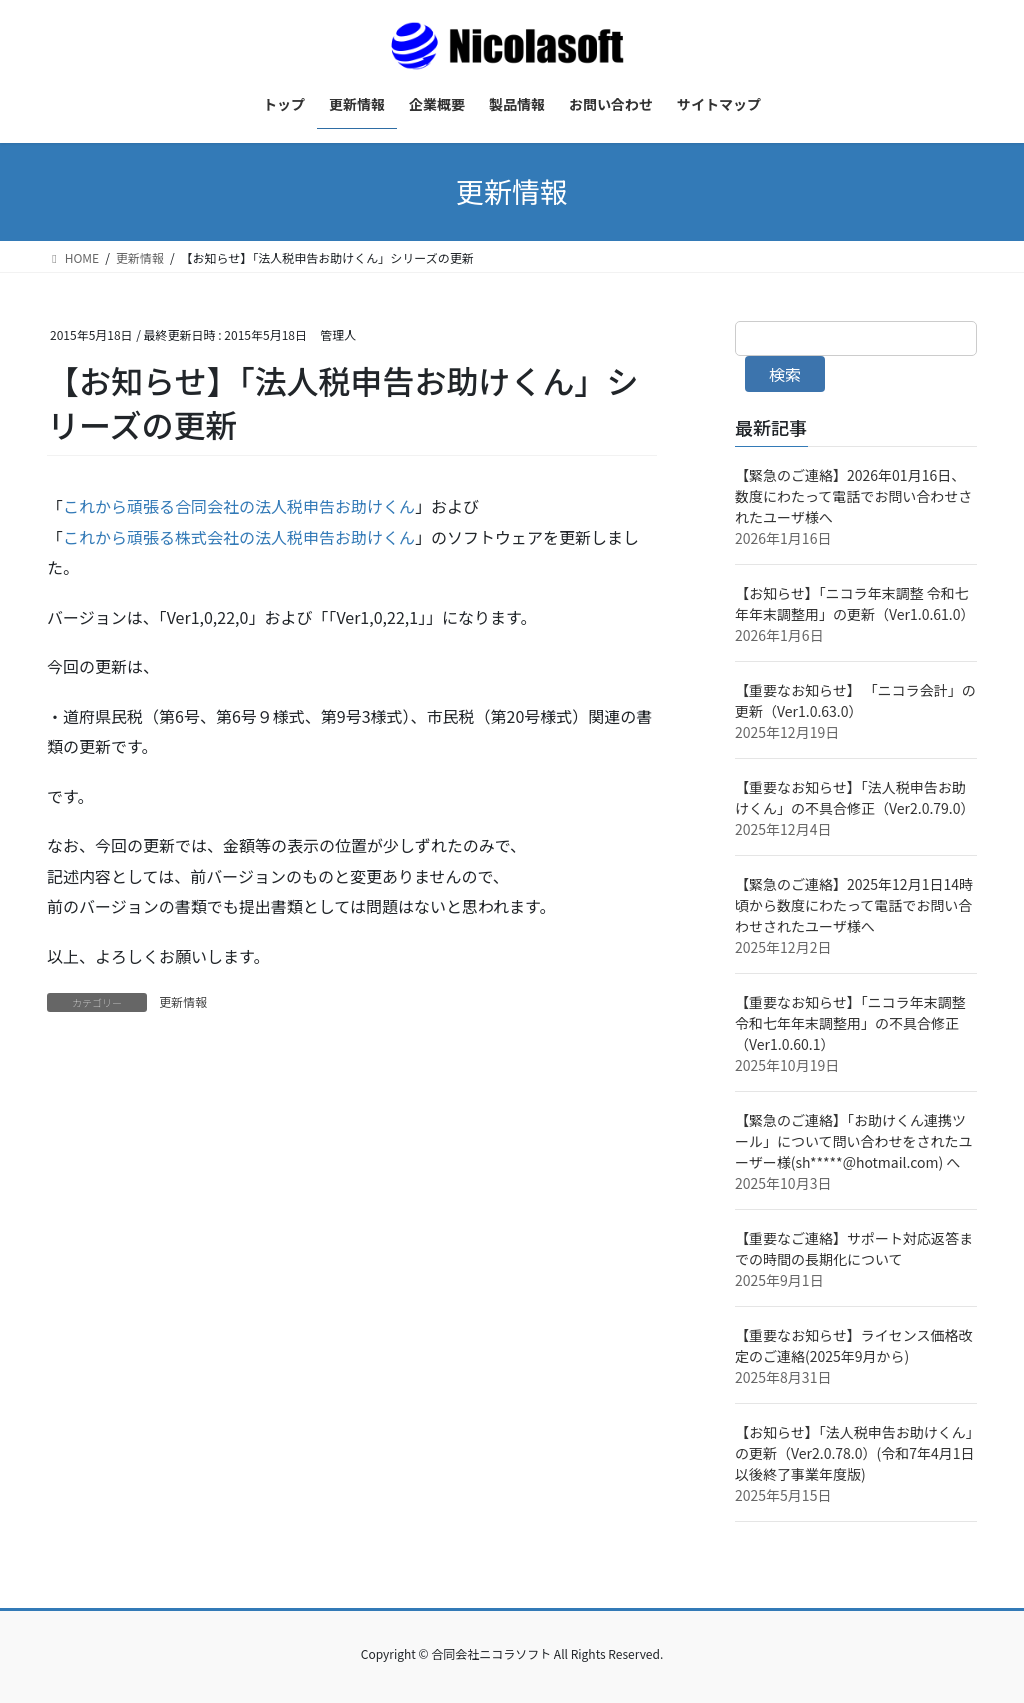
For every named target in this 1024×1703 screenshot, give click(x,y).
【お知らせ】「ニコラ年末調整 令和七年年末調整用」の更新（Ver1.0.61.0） (855, 603)
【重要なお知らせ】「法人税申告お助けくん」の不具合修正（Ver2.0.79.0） (855, 797)
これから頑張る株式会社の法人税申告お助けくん (239, 537)
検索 (785, 374)
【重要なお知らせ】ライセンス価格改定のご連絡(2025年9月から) (853, 1345)
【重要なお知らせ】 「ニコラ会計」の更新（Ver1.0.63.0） (855, 700)
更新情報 (183, 1001)
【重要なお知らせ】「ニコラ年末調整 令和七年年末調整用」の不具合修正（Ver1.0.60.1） (850, 1023)
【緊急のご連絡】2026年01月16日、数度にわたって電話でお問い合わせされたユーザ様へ (853, 496)
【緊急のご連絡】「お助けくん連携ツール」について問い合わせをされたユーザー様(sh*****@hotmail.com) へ (854, 1141)
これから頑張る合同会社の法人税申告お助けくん (239, 506)
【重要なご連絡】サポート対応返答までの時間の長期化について (854, 1248)
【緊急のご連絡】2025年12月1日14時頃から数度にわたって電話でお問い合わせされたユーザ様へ (854, 905)
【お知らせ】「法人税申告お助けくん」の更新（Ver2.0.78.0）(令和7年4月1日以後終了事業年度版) (855, 1453)
